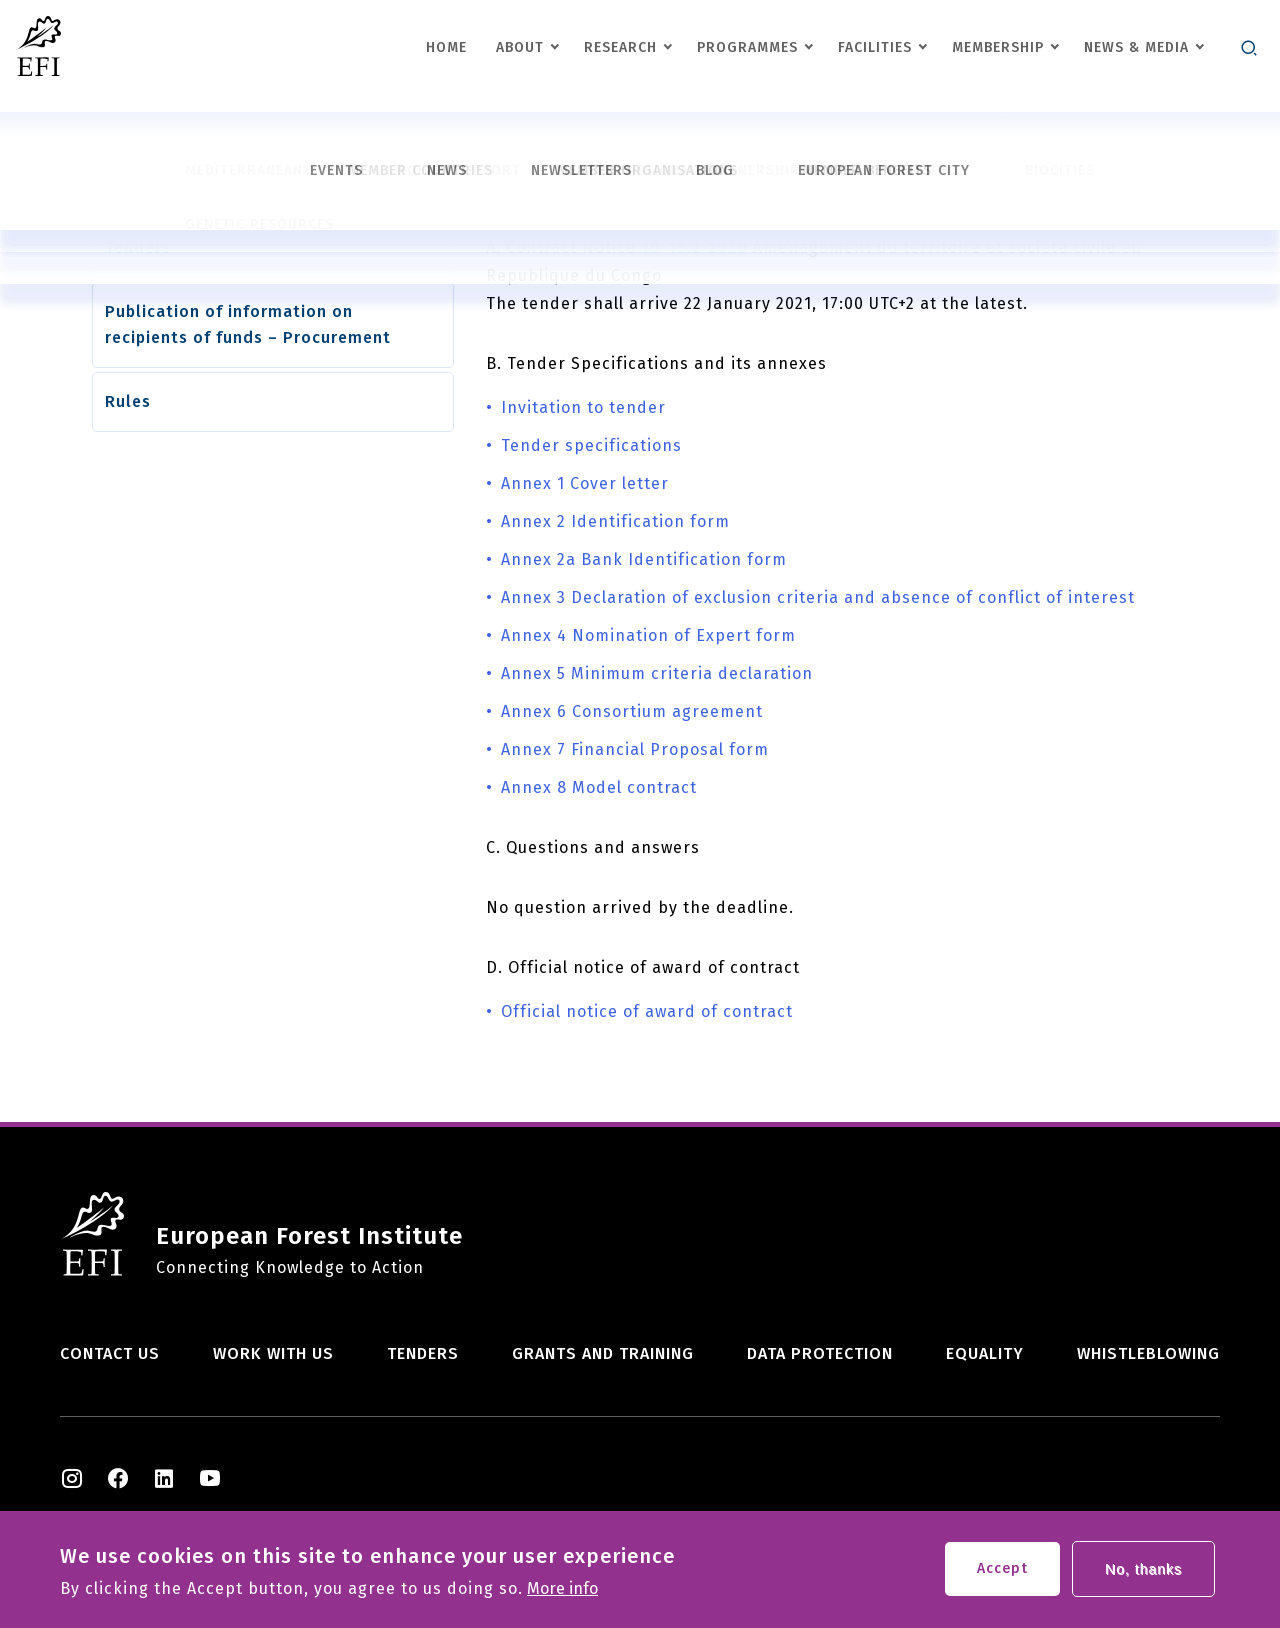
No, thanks (1143, 1575)
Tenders (138, 247)
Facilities (875, 47)
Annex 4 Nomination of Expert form (648, 635)
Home (446, 47)
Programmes (747, 47)
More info (562, 1595)
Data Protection (820, 1353)
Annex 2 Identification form (615, 521)
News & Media (1136, 47)
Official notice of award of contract (647, 1011)
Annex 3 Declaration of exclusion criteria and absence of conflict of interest (818, 597)
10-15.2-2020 (694, 247)
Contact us (110, 1353)
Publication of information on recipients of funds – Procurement (248, 324)
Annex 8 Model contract (599, 787)
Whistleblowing (1148, 1353)
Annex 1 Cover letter (585, 483)
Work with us (273, 1353)
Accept (1002, 1574)
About (520, 47)
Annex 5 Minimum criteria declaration (657, 673)
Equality (985, 1353)
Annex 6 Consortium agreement (632, 711)
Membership (998, 47)
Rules (128, 401)
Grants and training (603, 1353)
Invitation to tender (583, 407)
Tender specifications (591, 445)
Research (620, 47)
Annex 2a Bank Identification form (644, 559)
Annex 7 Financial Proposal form (635, 749)
